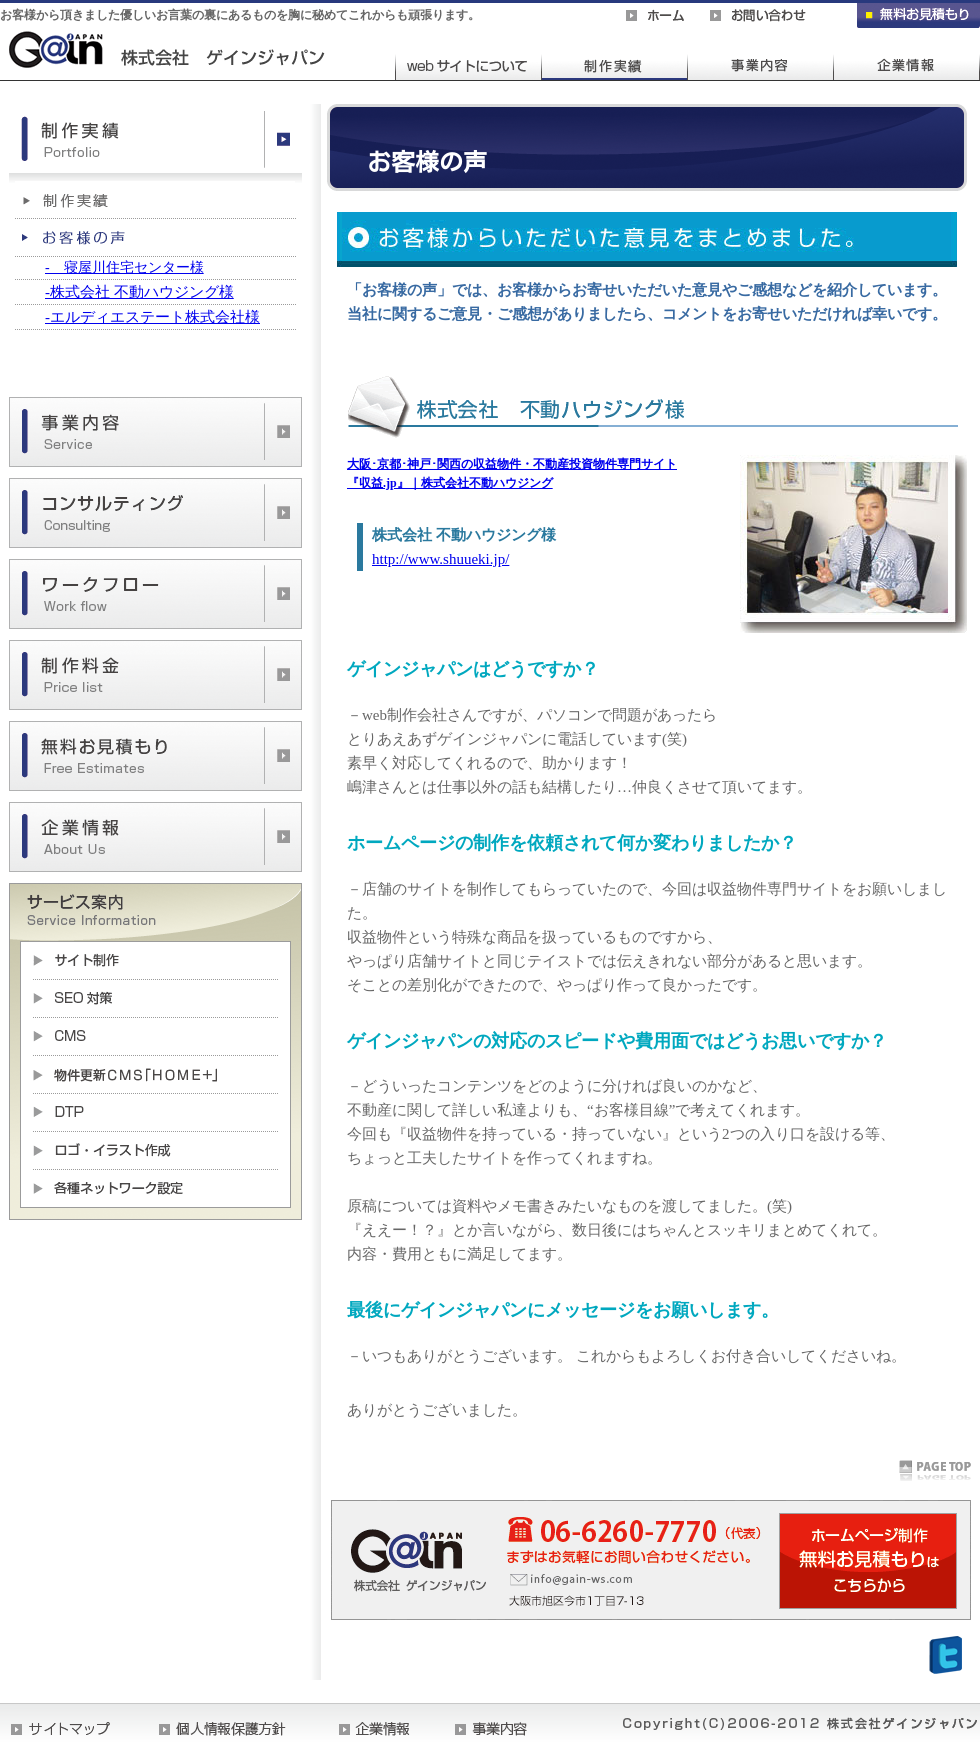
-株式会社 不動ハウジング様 (139, 292)
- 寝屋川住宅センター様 (124, 267)
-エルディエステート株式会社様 (152, 317)
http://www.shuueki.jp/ (440, 559)
